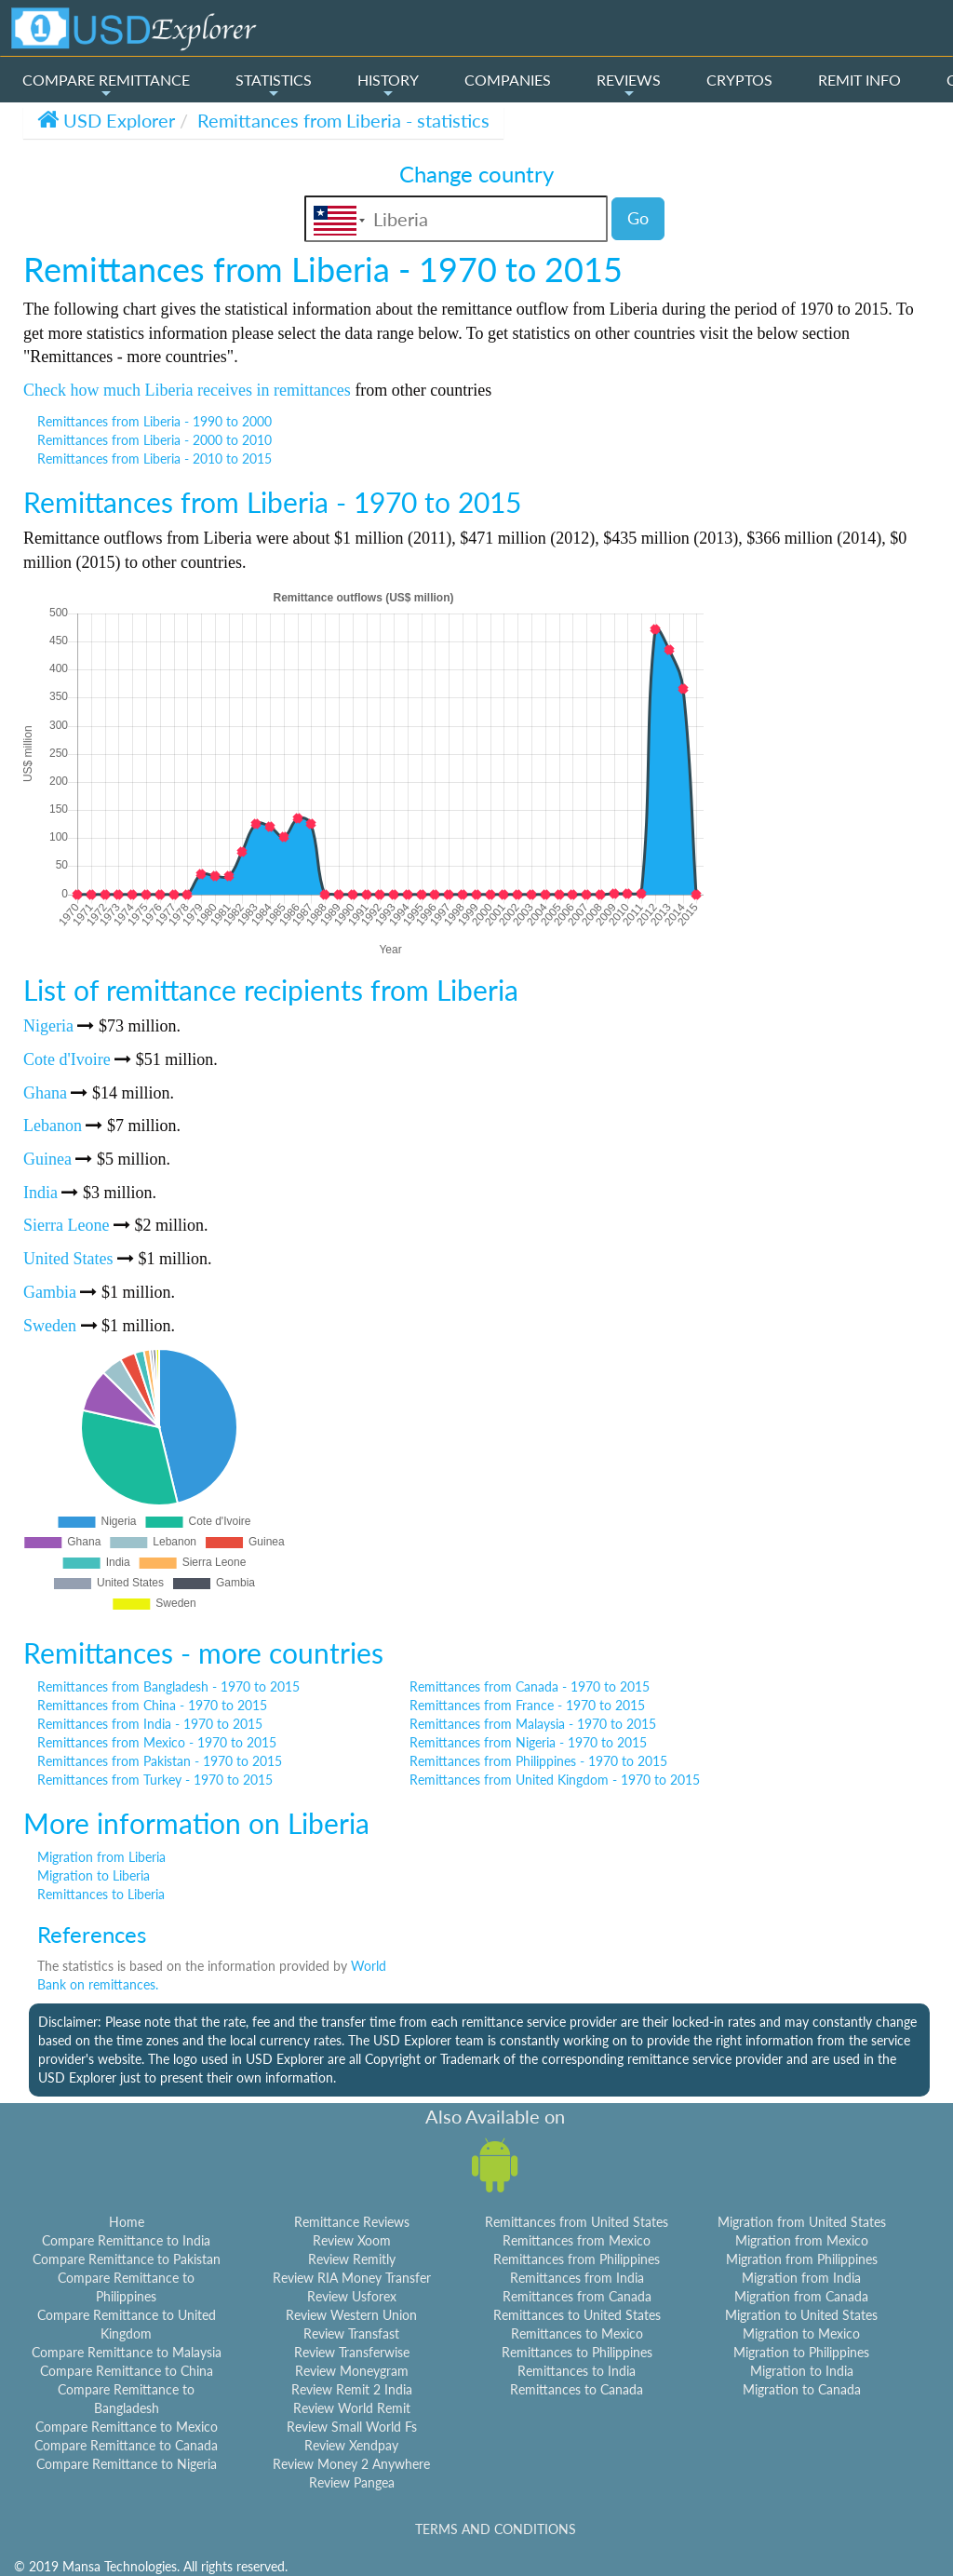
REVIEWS (629, 86)
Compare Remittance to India (126, 2240)
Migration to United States (801, 2315)
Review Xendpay (351, 2445)
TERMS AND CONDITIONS (495, 2529)
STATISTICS (273, 86)
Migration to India (801, 2371)
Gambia (49, 1292)
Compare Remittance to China (126, 2371)
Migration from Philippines (802, 2259)
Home (126, 2222)
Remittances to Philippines (577, 2352)
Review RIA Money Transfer (352, 2278)
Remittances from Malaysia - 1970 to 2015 (532, 1724)
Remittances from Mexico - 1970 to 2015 (156, 1742)
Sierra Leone (66, 1225)
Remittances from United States (576, 2222)
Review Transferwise (351, 2352)
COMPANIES (507, 79)
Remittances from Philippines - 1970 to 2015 (538, 1761)
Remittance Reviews (351, 2222)
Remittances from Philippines (576, 2259)
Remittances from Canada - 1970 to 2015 (529, 1686)
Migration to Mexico (801, 2333)
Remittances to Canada (576, 2389)
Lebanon (52, 1125)
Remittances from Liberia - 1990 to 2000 (154, 421)
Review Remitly (352, 2259)
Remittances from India (577, 2278)
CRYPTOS (739, 79)
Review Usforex (351, 2296)
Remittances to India (576, 2371)
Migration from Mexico (801, 2240)
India (40, 1192)
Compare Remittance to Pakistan (127, 2259)
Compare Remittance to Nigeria (126, 2464)
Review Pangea (352, 2482)
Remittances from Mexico (577, 2240)
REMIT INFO (859, 79)
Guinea (47, 1159)
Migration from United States (802, 2222)
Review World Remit (351, 2408)
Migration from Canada (801, 2296)
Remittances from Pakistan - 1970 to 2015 (159, 1761)
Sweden (49, 1325)
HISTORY (388, 86)
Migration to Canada (802, 2389)
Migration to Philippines (801, 2352)
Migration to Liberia (93, 1875)
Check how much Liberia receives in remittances (187, 390)
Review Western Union (351, 2315)
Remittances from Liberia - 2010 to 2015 (154, 458)
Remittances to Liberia (101, 1894)
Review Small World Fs (352, 2426)
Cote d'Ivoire (67, 1059)
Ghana (45, 1093)
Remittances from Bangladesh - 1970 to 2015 (168, 1686)
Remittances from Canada (577, 2296)
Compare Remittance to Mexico (126, 2426)
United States (68, 1258)
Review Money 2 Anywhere (351, 2464)
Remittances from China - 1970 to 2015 (152, 1705)
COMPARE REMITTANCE (106, 86)
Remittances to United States (577, 2315)
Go (638, 218)
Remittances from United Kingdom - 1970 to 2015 (554, 1779)
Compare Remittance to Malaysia (126, 2352)
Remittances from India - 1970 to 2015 (149, 1724)
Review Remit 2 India (351, 2389)
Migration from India (801, 2278)
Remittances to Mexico (577, 2333)
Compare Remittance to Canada (126, 2445)
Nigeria (48, 1026)
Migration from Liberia (101, 1857)
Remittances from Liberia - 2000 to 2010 (154, 440)
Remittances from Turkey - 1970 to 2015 (155, 1779)
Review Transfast (351, 2333)
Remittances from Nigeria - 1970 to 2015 (528, 1742)
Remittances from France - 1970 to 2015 (527, 1705)
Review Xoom (352, 2240)
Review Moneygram (352, 2371)
